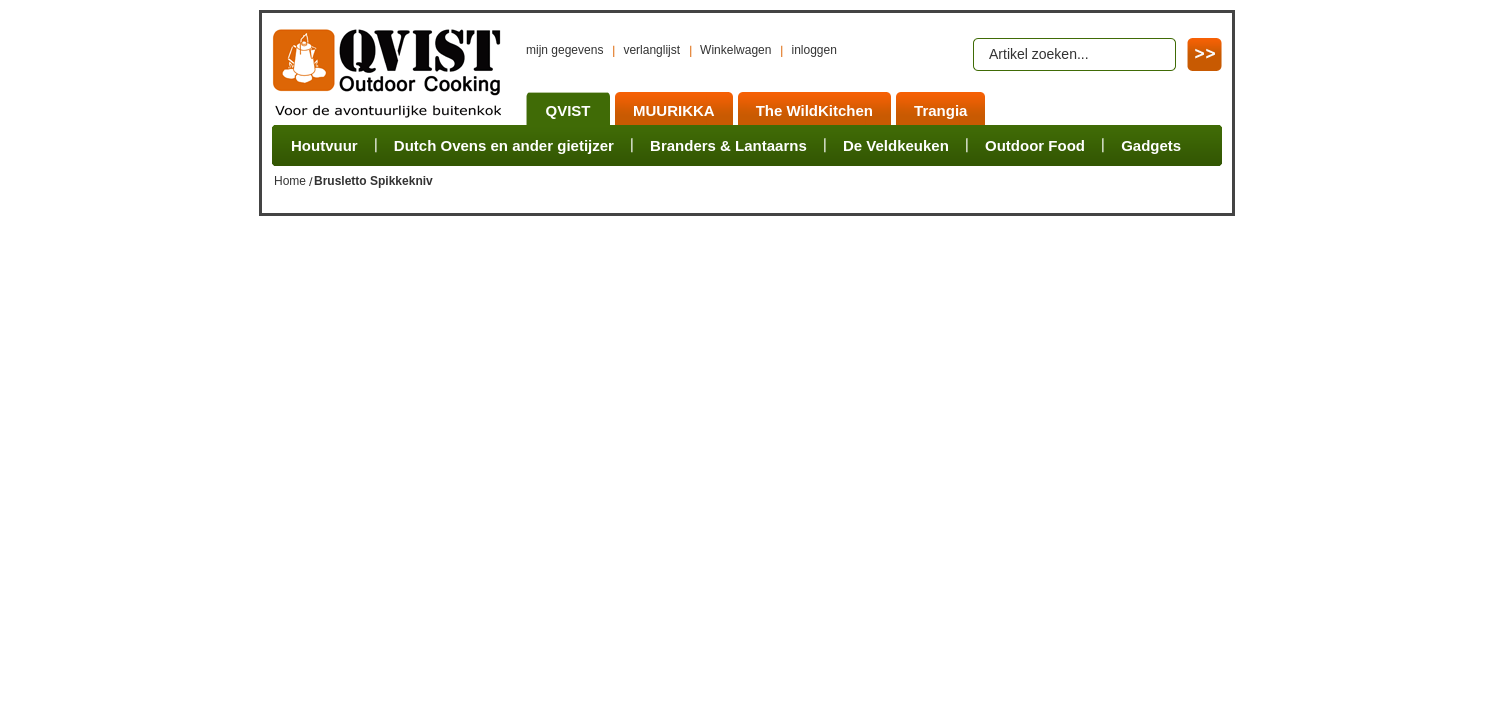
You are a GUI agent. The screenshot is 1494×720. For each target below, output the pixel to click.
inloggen (813, 50)
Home (290, 181)
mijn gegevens (564, 50)
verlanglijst (651, 50)
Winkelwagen (735, 50)
